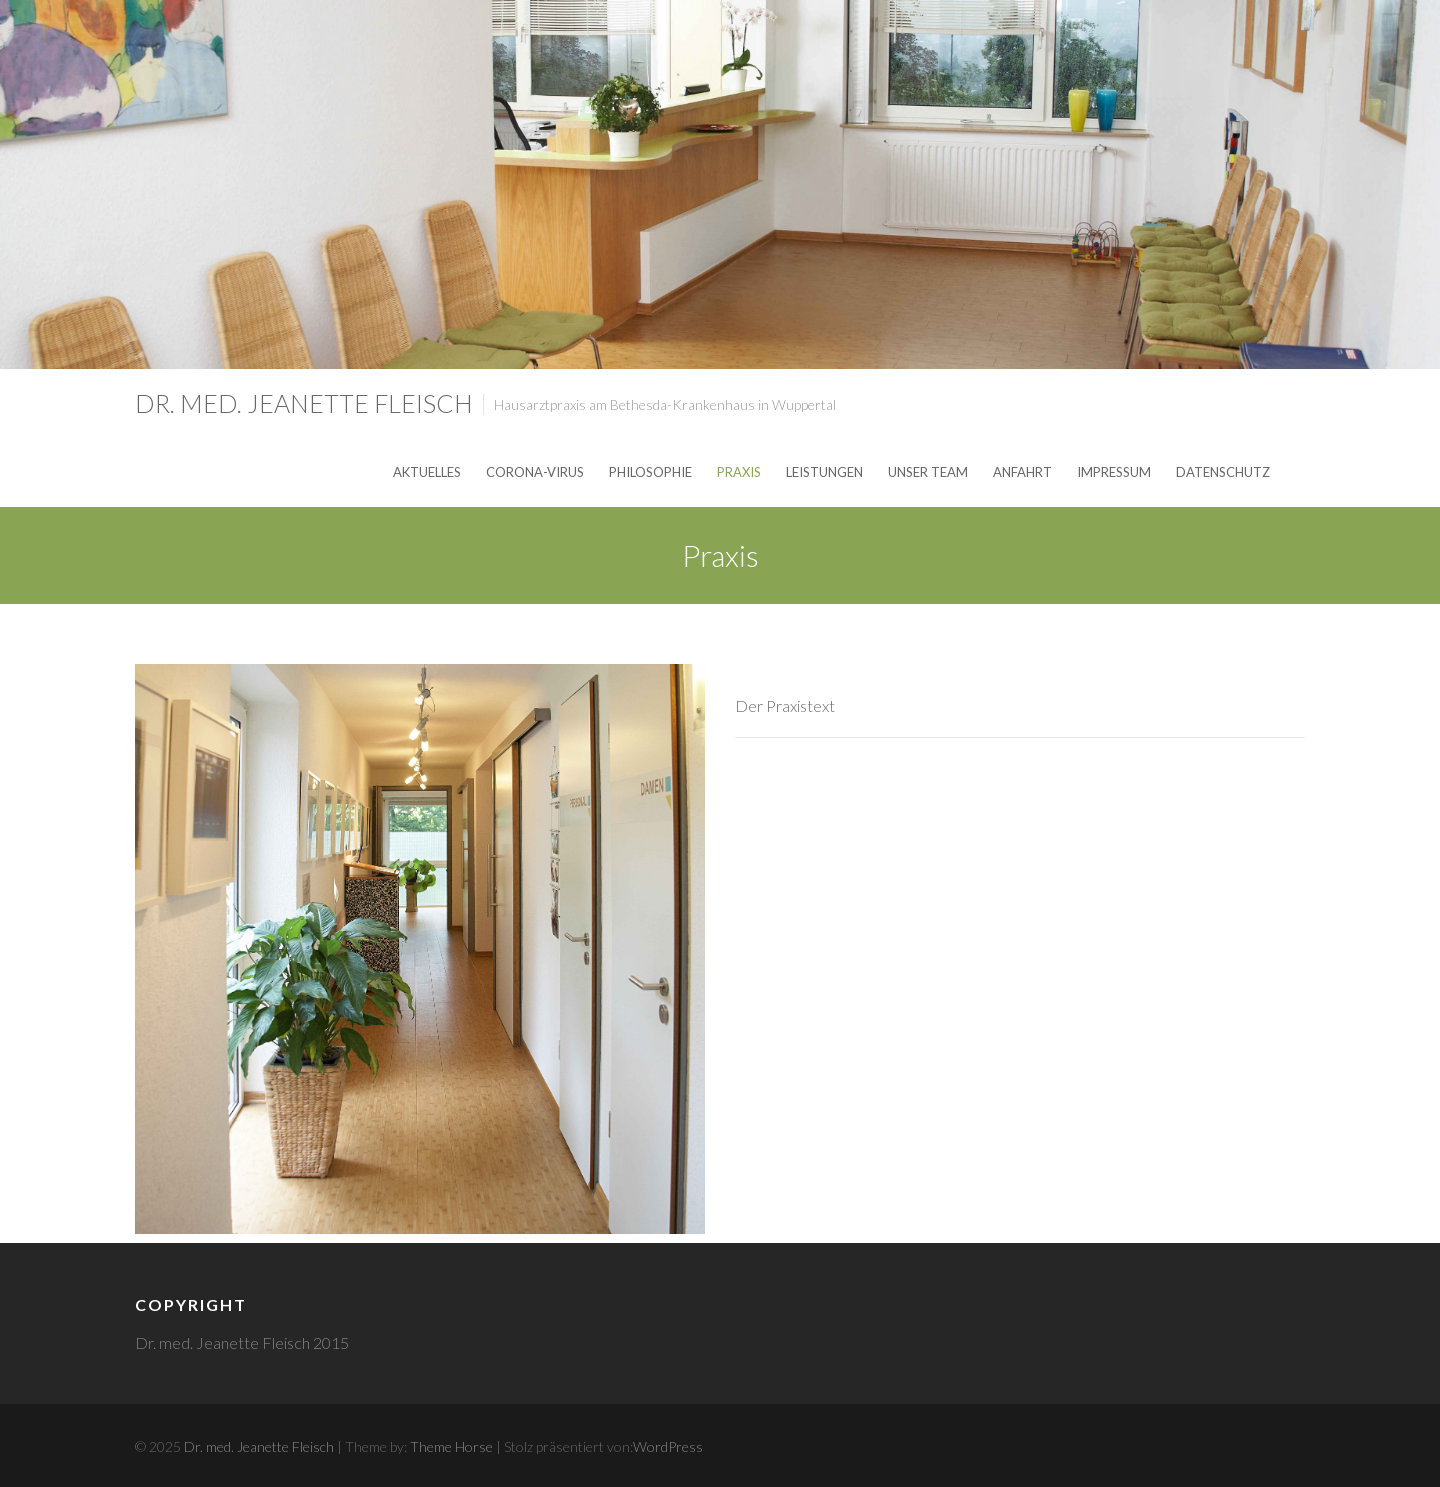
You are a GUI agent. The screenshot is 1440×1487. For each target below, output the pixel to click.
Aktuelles (427, 472)
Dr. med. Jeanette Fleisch (304, 403)
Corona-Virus (535, 472)
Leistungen (824, 472)
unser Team (928, 472)
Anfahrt (1022, 472)
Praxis (739, 472)
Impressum (1114, 472)
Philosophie (650, 472)
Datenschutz (1223, 472)
